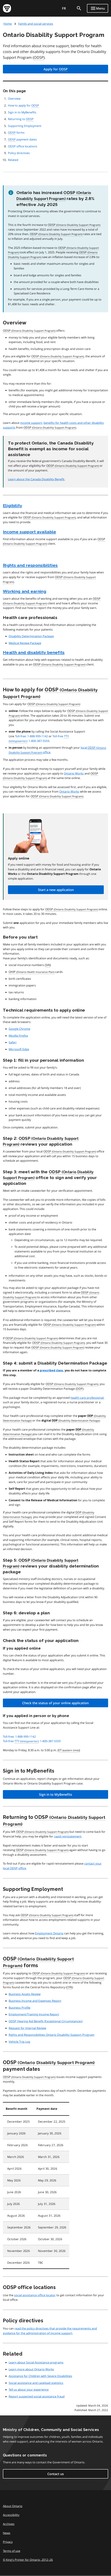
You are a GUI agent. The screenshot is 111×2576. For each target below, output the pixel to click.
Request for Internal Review (27, 2028)
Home (7, 24)
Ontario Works (74, 773)
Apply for (56, 69)
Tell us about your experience (29, 2390)
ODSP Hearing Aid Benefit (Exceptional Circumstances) (46, 2021)
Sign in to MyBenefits (22, 112)
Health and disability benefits (34, 652)
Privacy (8, 2542)
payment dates (22, 139)
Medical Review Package (25, 643)
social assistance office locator (35, 2295)
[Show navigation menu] (97, 8)
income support (31, 423)
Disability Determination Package (31, 636)
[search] (79, 8)
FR (64, 8)
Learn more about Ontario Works (31, 2369)
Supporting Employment (24, 126)
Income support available (29, 531)
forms (16, 133)
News (6, 2533)
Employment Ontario (49, 1933)
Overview (14, 99)
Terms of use (11, 2551)
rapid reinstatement (67, 1836)
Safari (12, 1042)
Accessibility (11, 2515)
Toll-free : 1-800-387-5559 (39, 738)
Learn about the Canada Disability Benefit (36, 479)
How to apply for (23, 105)
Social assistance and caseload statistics (36, 2383)
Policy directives (19, 153)
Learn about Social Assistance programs (36, 2362)
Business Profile (19, 2008)
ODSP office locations (22, 146)
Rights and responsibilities (30, 565)
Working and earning (24, 591)
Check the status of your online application (55, 1703)
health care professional (87, 1398)
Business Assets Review (24, 1994)
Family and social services (35, 24)
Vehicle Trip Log (19, 2042)
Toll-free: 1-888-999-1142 (31, 736)
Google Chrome (19, 1029)
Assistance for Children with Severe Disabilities (40, 2376)
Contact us (55, 2474)
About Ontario (12, 2506)
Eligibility (12, 505)
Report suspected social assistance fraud (37, 2396)
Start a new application (56, 890)
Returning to (21, 119)
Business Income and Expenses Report (35, 2001)
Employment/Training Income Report (34, 2014)
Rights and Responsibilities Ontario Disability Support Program (51, 2035)
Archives (8, 2524)
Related (13, 160)
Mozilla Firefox (18, 1036)
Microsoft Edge (19, 1049)
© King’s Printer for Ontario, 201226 (28, 2560)
